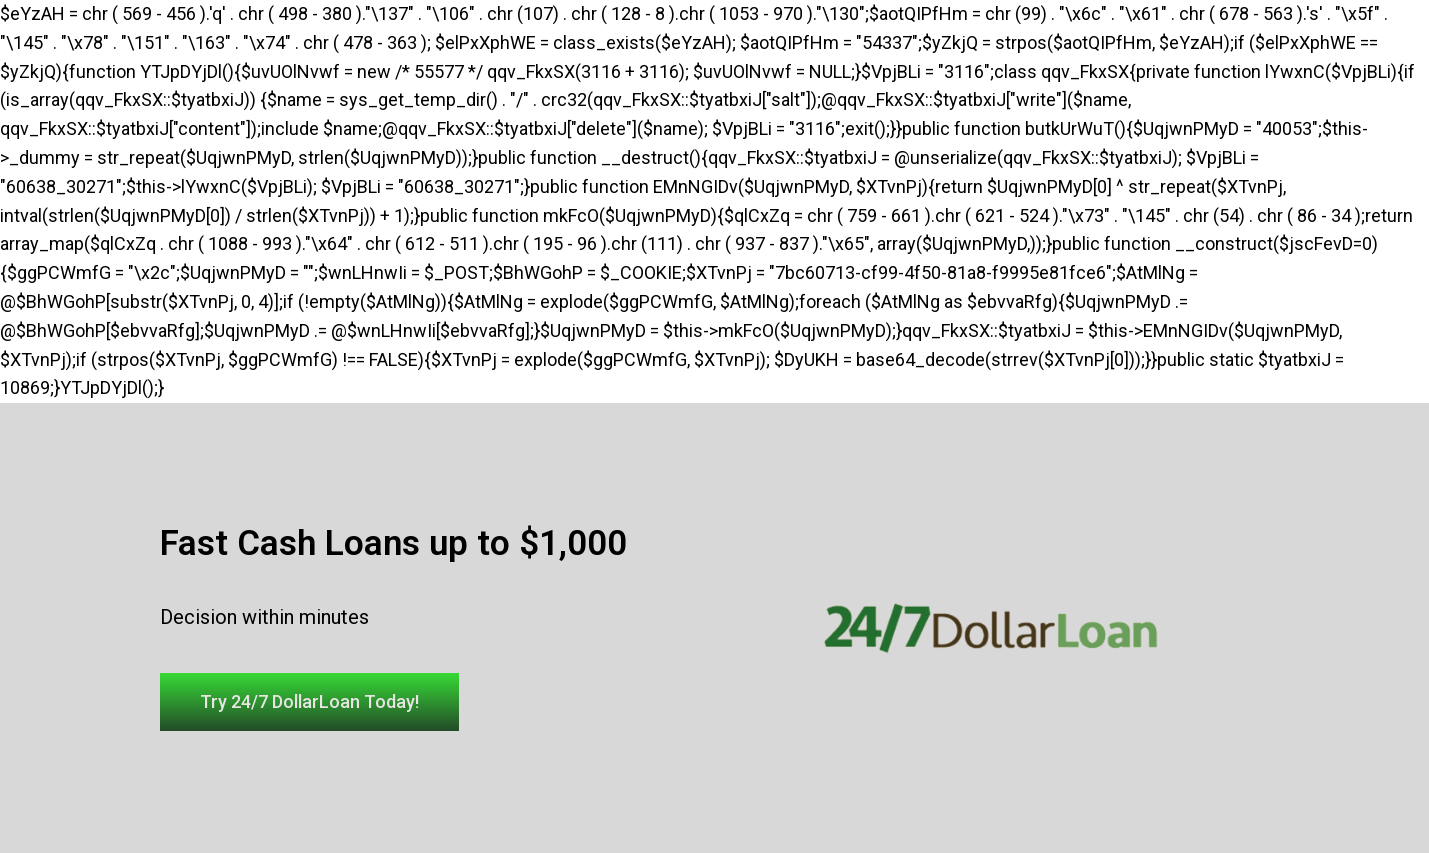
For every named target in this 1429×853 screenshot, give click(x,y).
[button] (309, 702)
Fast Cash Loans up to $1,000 (393, 543)
